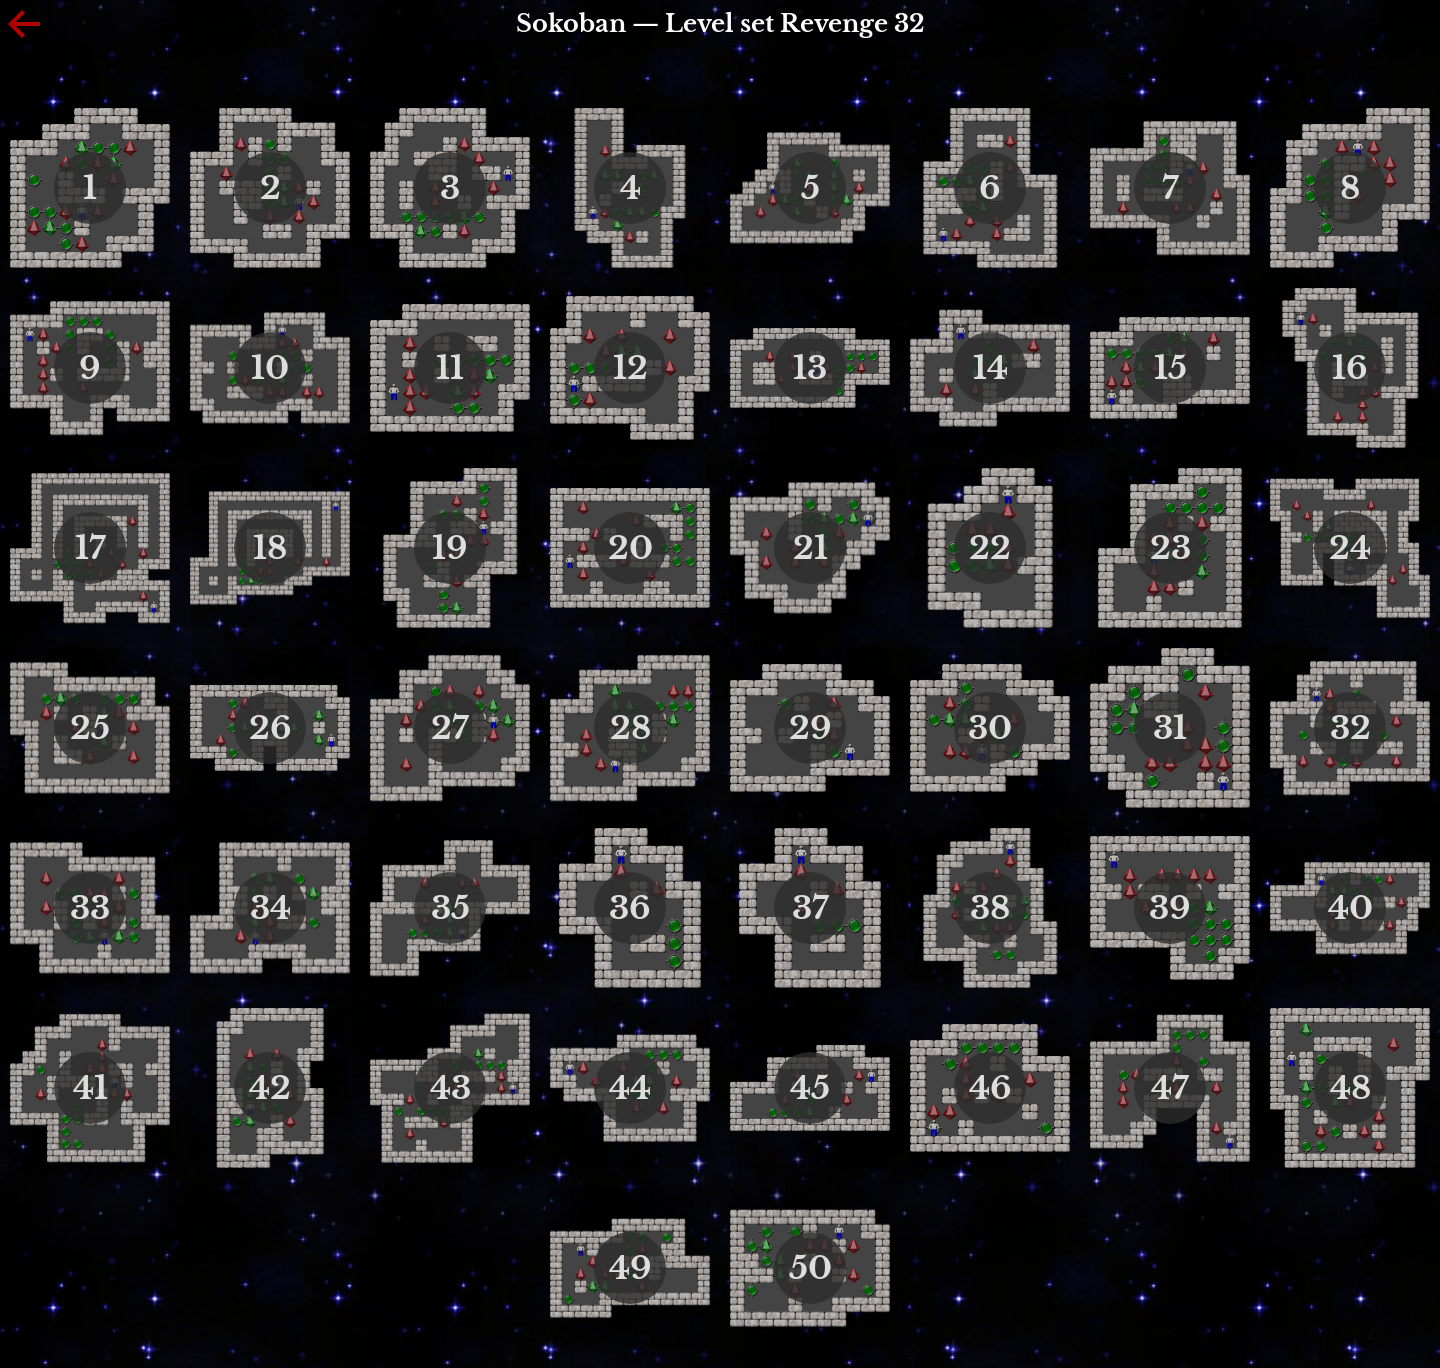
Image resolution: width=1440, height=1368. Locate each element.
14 (990, 368)
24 (1350, 548)
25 (90, 728)
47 (1170, 1088)
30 (990, 728)
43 (450, 1088)
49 (630, 1268)
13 (810, 368)
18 (270, 548)
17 (90, 548)
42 (270, 1088)
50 (810, 1268)
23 (1170, 548)
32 (1350, 728)
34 (270, 908)
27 (450, 728)
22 (990, 548)
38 (990, 908)
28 (630, 728)
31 (1170, 728)
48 (1350, 1088)
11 (450, 368)
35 (450, 908)
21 (810, 548)
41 (90, 1088)
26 (270, 728)
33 (90, 908)
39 (1170, 908)
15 (1170, 368)
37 (810, 908)
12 (630, 368)
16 (1350, 368)
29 (810, 728)
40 (1350, 908)
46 (990, 1088)
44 (630, 1088)
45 (810, 1088)
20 (630, 548)
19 (450, 548)
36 (630, 908)
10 (270, 368)
